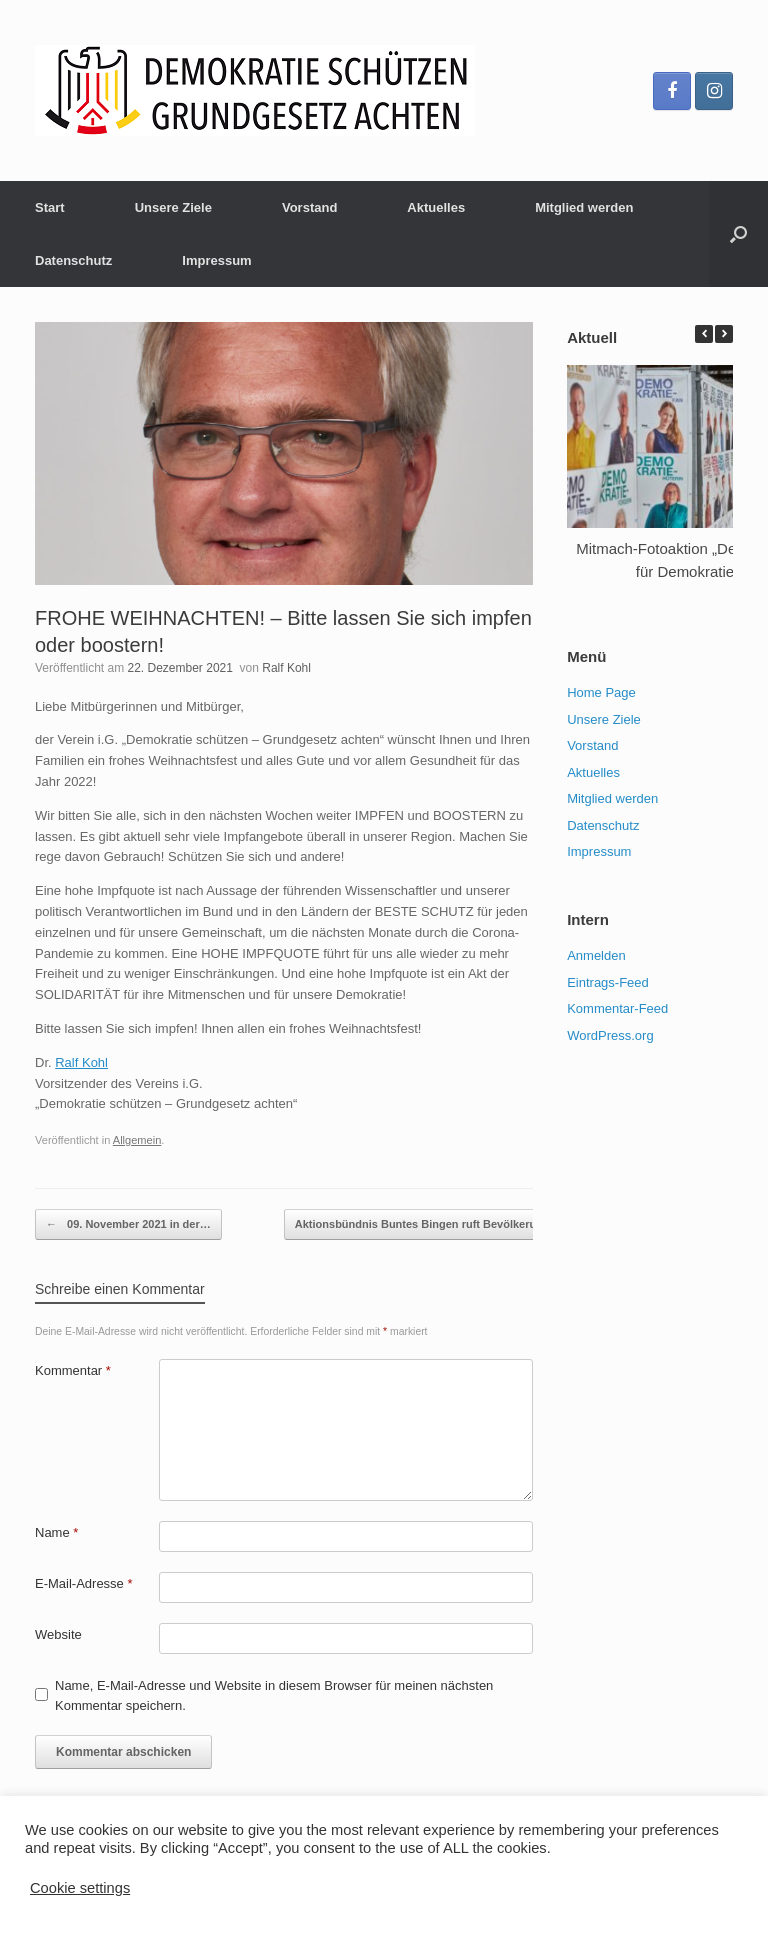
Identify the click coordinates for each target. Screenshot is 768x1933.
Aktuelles (436, 207)
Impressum (216, 260)
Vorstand (309, 207)
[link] (81, 1062)
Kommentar (73, 1370)
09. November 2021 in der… (128, 1224)
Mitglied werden (584, 207)
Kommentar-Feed (617, 1008)
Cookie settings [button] (80, 1888)
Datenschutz (73, 260)
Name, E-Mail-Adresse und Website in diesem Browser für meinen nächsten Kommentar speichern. (274, 1695)
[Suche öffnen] (738, 234)
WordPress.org (610, 1035)
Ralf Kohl (286, 668)
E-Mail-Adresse (84, 1583)
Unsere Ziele (173, 207)
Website (58, 1634)
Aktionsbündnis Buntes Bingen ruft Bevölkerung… (438, 1224)
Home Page (601, 692)
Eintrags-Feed (608, 982)
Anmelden (596, 955)
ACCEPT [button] (183, 1887)
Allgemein (137, 1140)
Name (56, 1532)
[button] (724, 334)
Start (50, 207)
